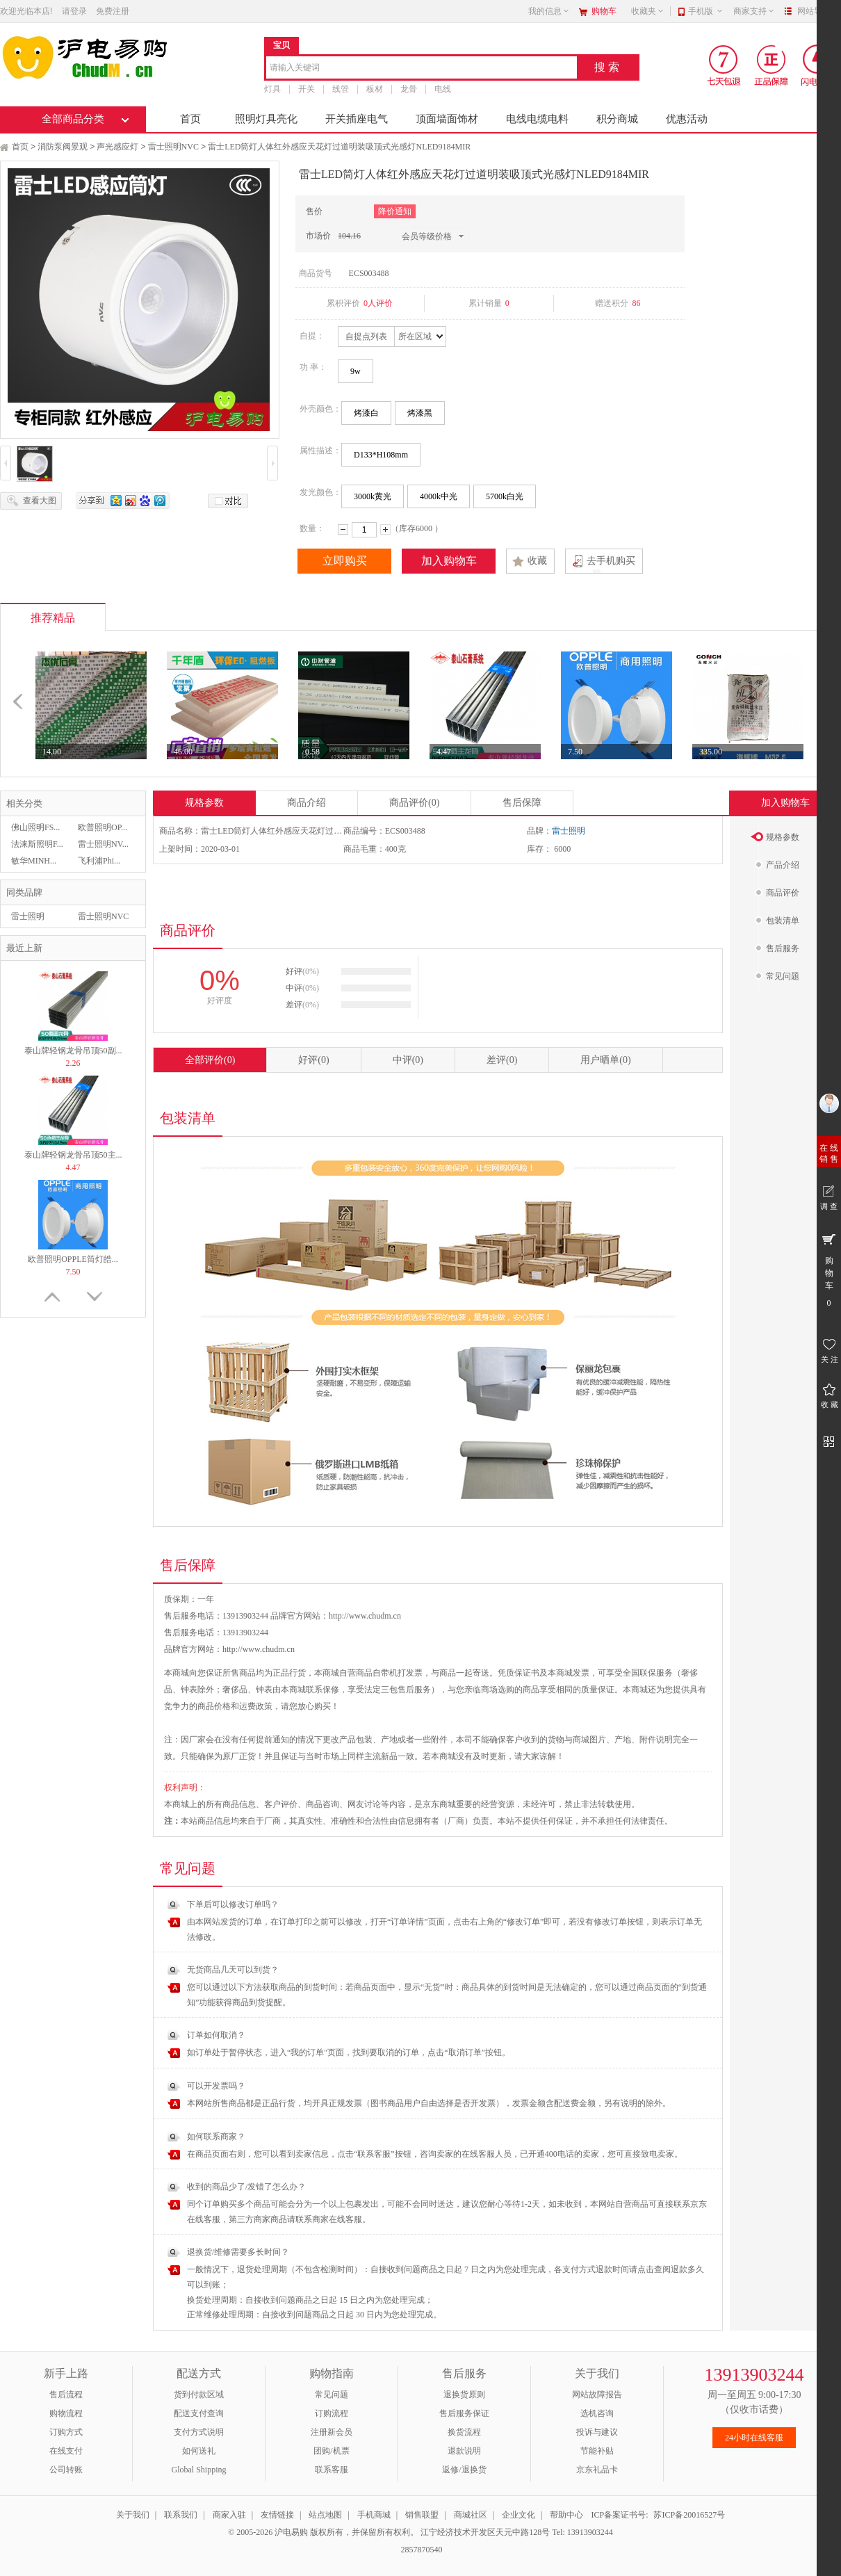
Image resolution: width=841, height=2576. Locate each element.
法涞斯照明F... (37, 844)
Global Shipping (198, 2469)
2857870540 (421, 2549)
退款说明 (464, 2451)
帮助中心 (566, 2515)
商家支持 (754, 11)
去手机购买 (611, 561)
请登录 (74, 11)
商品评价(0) (414, 802)
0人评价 (378, 303)
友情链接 (277, 2515)
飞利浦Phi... (99, 861)
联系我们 (180, 2515)
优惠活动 (687, 118)
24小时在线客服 (754, 2438)
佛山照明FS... (35, 827)
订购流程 (331, 2413)
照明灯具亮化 (266, 118)
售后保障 (522, 802)
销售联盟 (422, 2515)
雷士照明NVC (173, 147)
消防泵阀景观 (63, 147)
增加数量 (385, 529)
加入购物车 (449, 561)
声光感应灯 (117, 147)
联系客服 (331, 2469)
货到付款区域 (199, 2394)
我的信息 (549, 11)
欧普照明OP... (102, 827)
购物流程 (66, 2413)
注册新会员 (331, 2432)
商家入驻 (229, 2515)
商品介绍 (306, 802)
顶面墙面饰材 (447, 118)
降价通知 (394, 211)
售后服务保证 (464, 2413)
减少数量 (343, 529)
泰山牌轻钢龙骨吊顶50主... (73, 1155)
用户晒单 (605, 1060)
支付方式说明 (199, 2432)
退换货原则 (464, 2394)
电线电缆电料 (537, 118)
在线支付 (66, 2451)
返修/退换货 (464, 2469)
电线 (442, 89)
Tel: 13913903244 (582, 2532)
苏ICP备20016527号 (689, 2515)
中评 (408, 1060)
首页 (190, 118)
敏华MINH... (33, 861)
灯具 (272, 89)
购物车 (604, 11)
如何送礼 (198, 2451)
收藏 (537, 561)
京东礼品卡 (597, 2469)
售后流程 (66, 2394)
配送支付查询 (199, 2413)
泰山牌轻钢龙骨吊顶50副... (73, 1050)
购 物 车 (829, 1269)
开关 (306, 89)
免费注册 (112, 11)
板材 (374, 89)
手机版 (706, 11)
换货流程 (464, 2432)
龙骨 (408, 89)
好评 (313, 1060)
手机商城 (374, 2515)
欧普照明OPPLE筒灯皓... (73, 1259)
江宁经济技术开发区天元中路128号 (486, 2532)
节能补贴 (597, 2451)
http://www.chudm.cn (258, 1649)
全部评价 (210, 1060)
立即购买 (344, 561)
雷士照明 (27, 916)
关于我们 (132, 2515)
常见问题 (331, 2394)
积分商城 (617, 118)
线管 (340, 89)
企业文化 (518, 2515)
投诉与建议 (597, 2432)
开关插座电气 (356, 118)
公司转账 (66, 2469)
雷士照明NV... (103, 844)
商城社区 (470, 2515)
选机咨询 (597, 2413)
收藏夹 (647, 11)
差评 (502, 1060)
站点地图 (325, 2515)
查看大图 (39, 500)
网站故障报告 (597, 2394)
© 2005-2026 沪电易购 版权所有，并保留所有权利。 (323, 2532)
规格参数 (204, 802)
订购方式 (66, 2432)
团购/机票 (331, 2451)
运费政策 (255, 1706)
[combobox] (421, 68)
